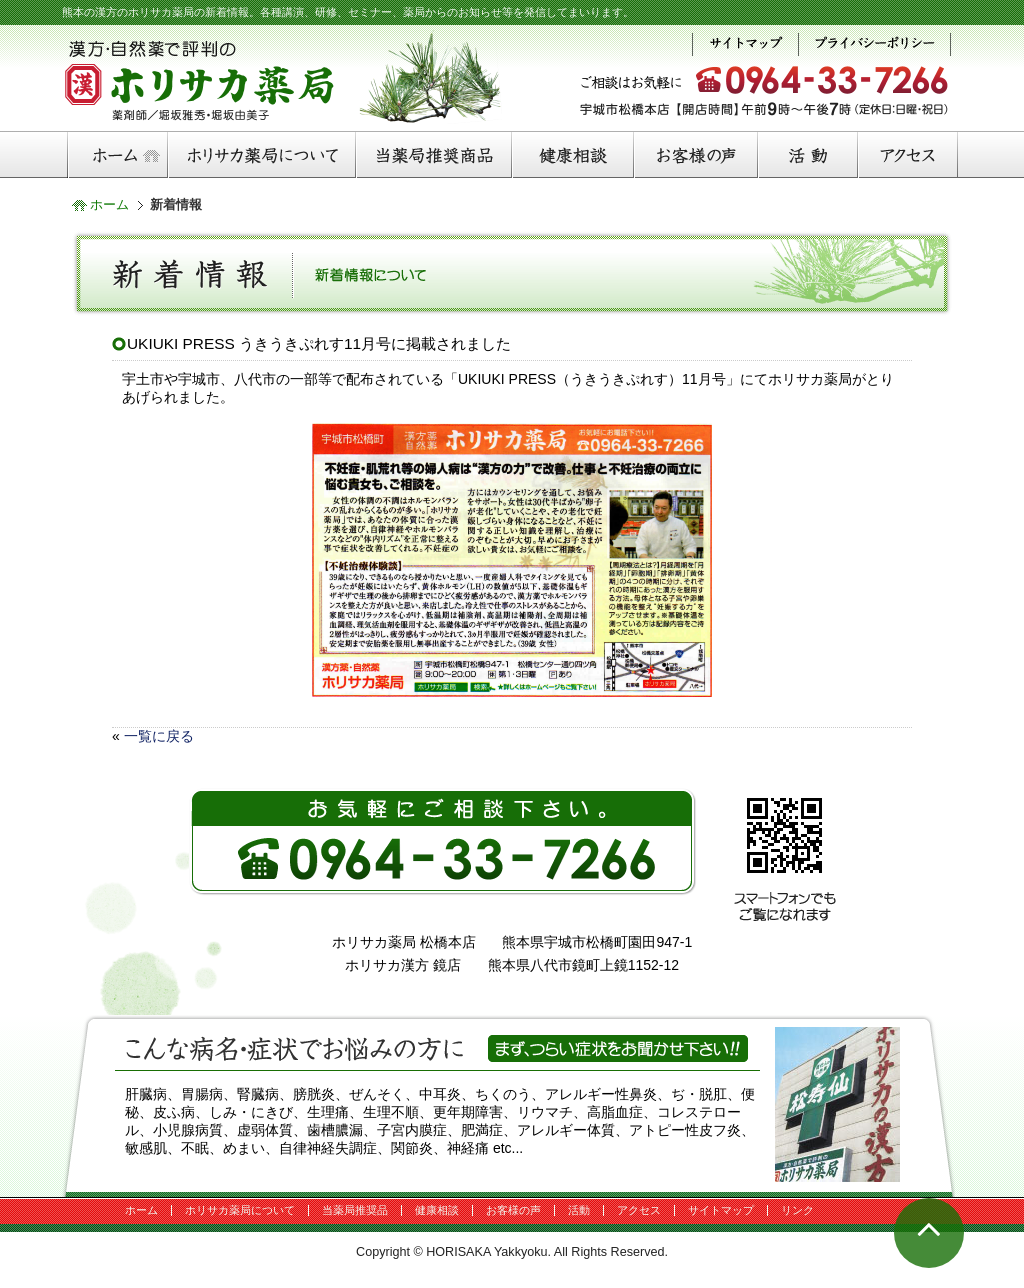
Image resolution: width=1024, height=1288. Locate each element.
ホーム (109, 205)
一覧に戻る (159, 736)
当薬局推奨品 (355, 1210)
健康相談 (437, 1210)
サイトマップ (721, 1210)
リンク (797, 1210)
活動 (579, 1210)
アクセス (639, 1210)
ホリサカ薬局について (240, 1210)
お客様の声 (513, 1210)
